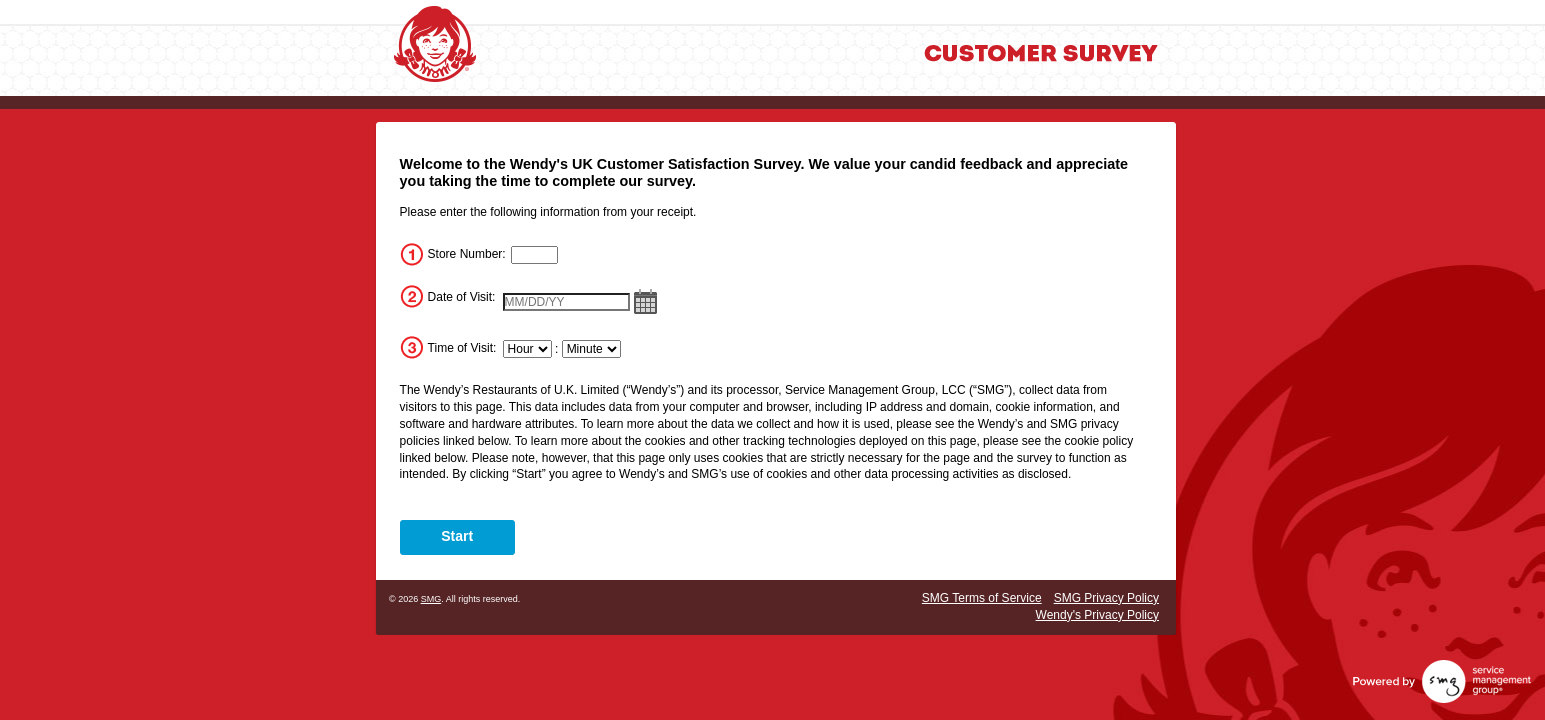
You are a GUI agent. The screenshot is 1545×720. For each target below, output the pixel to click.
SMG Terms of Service (982, 598)
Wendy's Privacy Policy (1097, 615)
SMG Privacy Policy (1106, 598)
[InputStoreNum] (535, 255)
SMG (431, 599)
